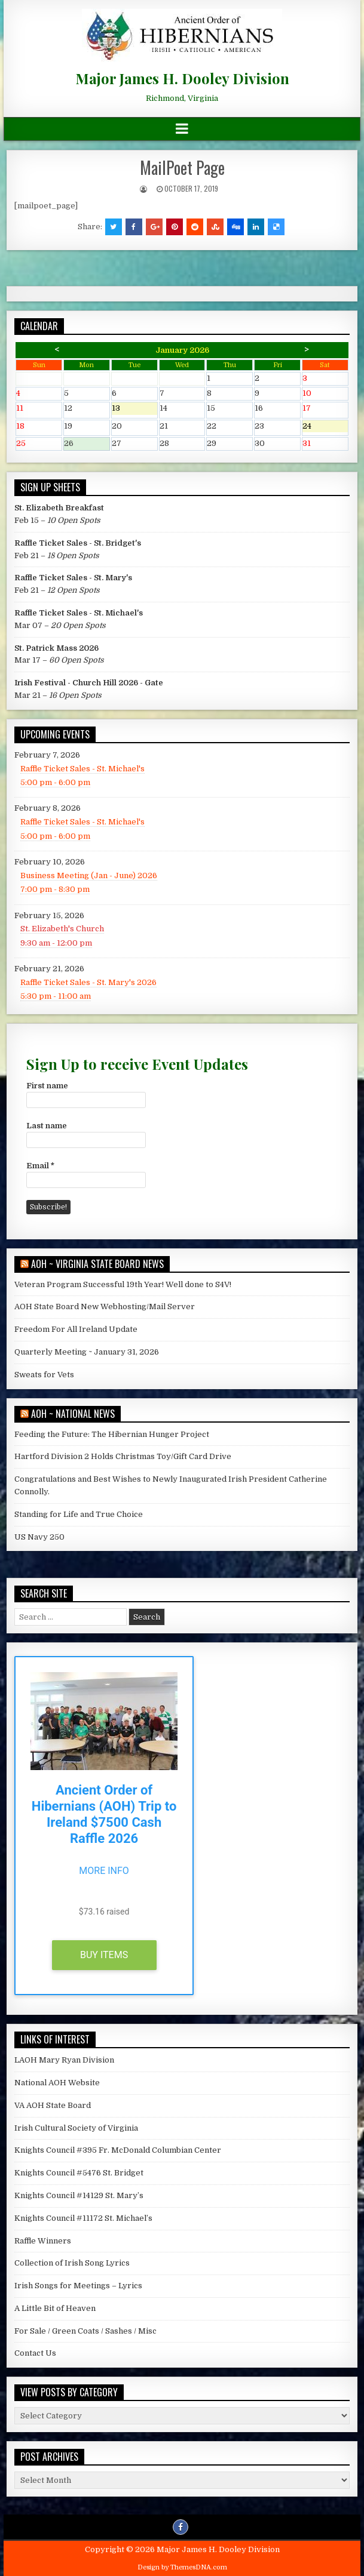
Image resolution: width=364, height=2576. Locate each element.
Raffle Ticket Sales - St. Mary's (73, 577)
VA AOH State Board (52, 2105)
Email (40, 1165)
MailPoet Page (182, 167)
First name (47, 1085)
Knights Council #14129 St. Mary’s (78, 2195)
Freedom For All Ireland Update (75, 1329)
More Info (104, 1870)
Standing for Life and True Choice (78, 1514)
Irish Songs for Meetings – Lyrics (78, 2285)
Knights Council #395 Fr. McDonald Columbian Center (117, 2150)
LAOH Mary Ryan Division (64, 2059)
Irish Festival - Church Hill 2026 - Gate (88, 682)
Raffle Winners (42, 2240)
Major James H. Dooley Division (182, 78)
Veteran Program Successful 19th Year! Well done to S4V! (122, 1284)
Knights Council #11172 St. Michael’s (83, 2218)
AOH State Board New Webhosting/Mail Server (104, 1306)
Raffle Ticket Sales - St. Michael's (78, 612)
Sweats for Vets (44, 1374)
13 (134, 409)
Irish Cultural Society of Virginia (76, 2127)
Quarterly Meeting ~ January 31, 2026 (86, 1351)
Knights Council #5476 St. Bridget (78, 2172)
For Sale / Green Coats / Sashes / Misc (85, 2330)
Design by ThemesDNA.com (182, 2567)
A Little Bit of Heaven (55, 2308)
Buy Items (104, 1955)
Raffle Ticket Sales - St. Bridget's (77, 542)
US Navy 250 (39, 1536)
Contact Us (35, 2353)
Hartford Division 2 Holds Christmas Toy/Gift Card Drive (122, 1456)
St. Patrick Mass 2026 (56, 648)
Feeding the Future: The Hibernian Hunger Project (111, 1434)
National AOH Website (57, 2082)
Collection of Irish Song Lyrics (72, 2262)
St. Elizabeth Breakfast (59, 507)
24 (325, 427)
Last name (46, 1125)
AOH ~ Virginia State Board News (97, 1264)
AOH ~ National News (73, 1414)
